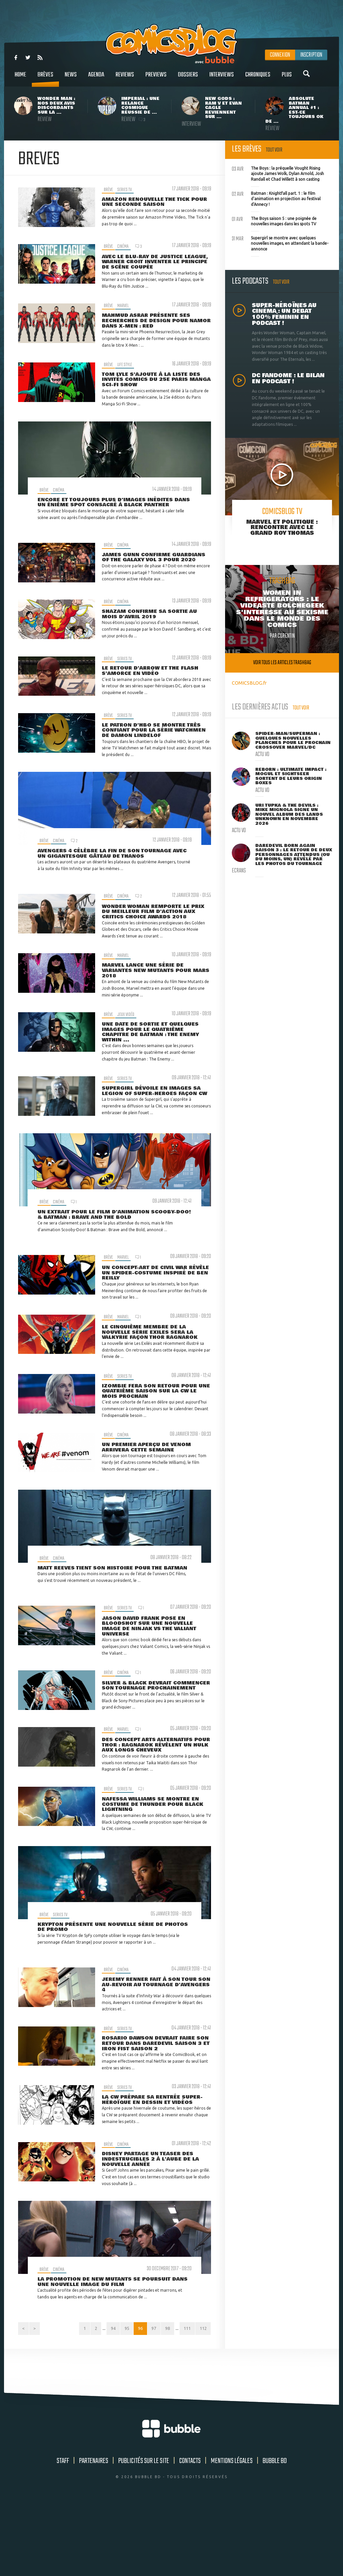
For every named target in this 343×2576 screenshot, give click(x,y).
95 (115, 2400)
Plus (286, 78)
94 (100, 2400)
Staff (63, 2534)
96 (131, 2400)
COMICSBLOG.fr (249, 683)
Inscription (311, 55)
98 (162, 2400)
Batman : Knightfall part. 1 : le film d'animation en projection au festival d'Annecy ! (276, 198)
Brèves (45, 78)
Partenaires (93, 2534)
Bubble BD (275, 2534)
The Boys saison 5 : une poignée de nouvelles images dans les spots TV (274, 220)
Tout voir (274, 150)
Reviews (125, 78)
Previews (156, 78)
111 (184, 2400)
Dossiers (188, 78)
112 (202, 2400)
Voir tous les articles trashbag (282, 662)
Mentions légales (232, 2534)
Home (20, 78)
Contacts (190, 2534)
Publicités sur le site (143, 2534)
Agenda (96, 78)
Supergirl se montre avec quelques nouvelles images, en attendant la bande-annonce (280, 242)
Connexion (280, 55)
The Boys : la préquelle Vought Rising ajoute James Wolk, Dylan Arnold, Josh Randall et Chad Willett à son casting (278, 173)
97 (146, 2400)
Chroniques (257, 78)
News (70, 78)
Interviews (221, 78)
